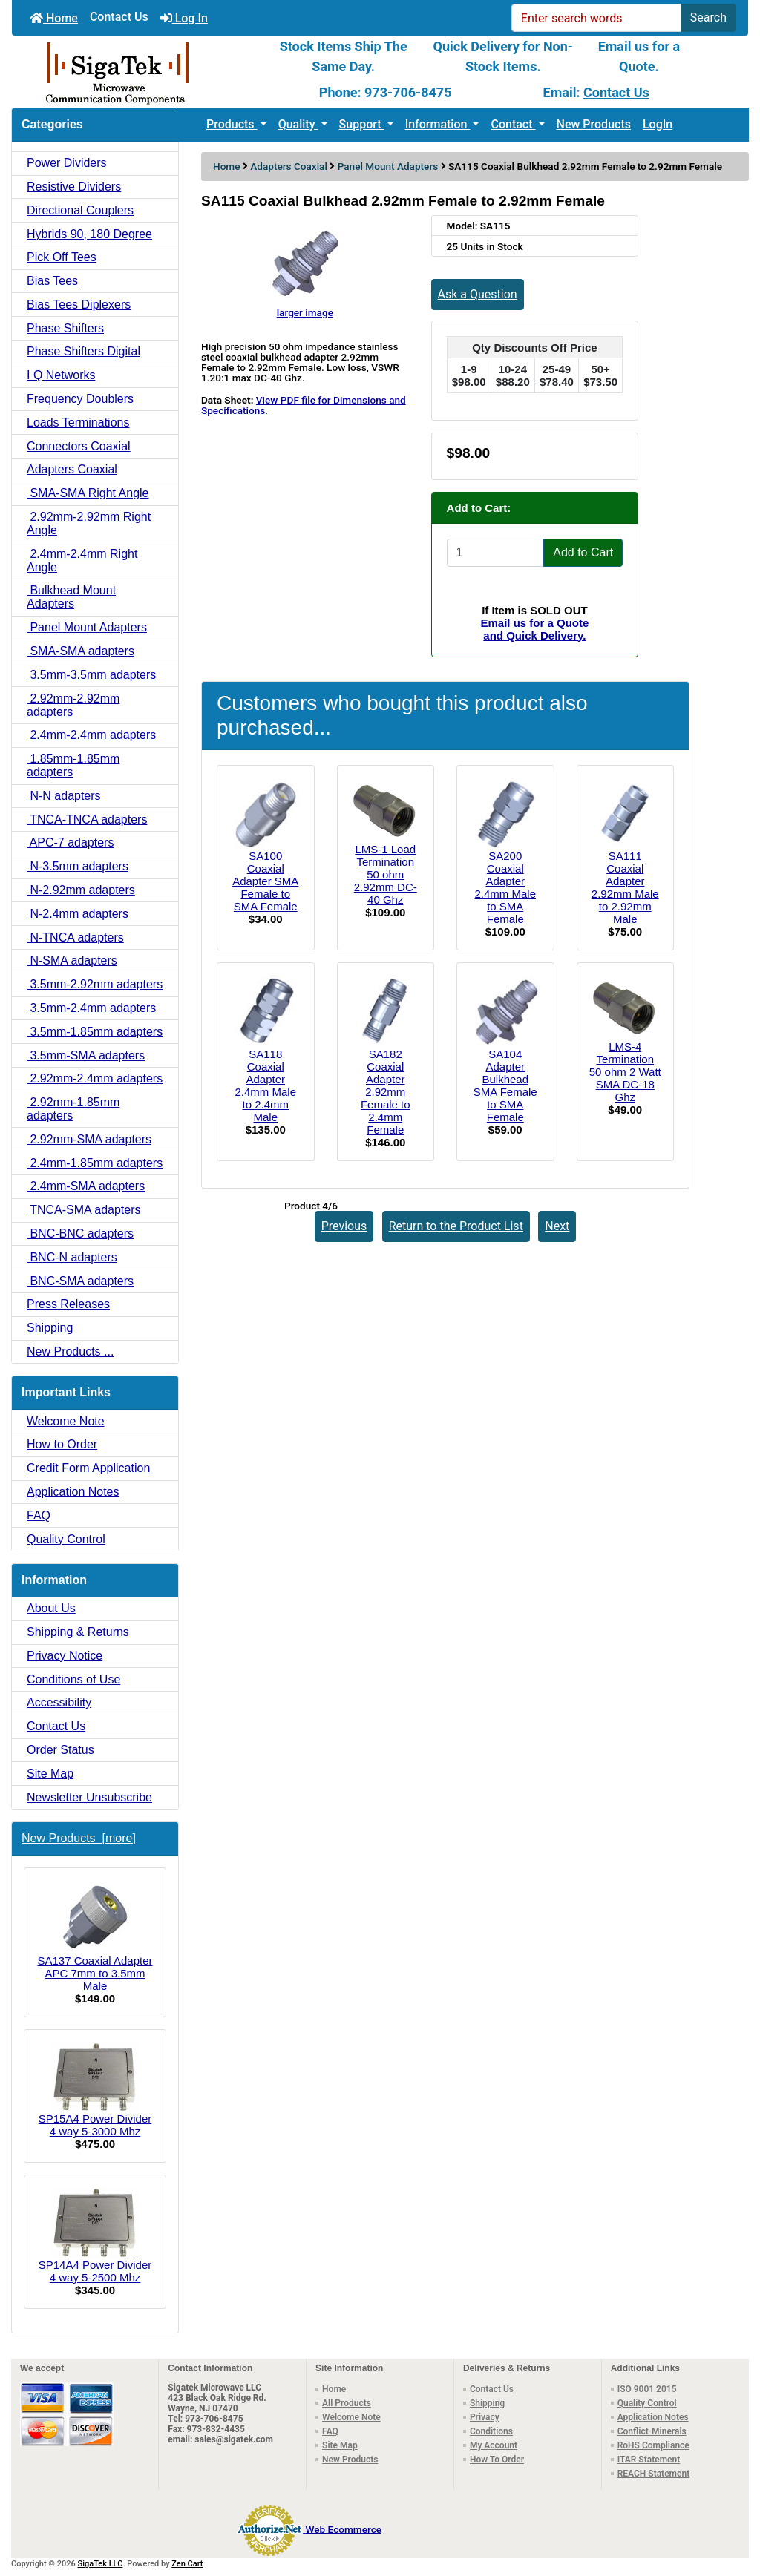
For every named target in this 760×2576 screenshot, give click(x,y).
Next (557, 1226)
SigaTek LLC (100, 2564)
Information (438, 124)
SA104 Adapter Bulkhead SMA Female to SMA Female (505, 1085)
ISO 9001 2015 (647, 2389)
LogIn (657, 124)
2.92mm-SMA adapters (89, 1139)
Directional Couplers (80, 210)
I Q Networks (61, 375)
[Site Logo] (134, 72)
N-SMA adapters (72, 960)
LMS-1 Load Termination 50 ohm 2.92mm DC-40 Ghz (385, 874)
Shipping (50, 1327)
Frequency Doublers (80, 398)
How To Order (497, 2459)
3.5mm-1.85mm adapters (95, 1031)
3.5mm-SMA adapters (86, 1055)
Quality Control (66, 1539)
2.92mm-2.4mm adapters (95, 1078)
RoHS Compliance (653, 2445)
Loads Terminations (78, 422)
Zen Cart (187, 2564)
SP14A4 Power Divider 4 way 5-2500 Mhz (95, 2235)
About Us (51, 1608)
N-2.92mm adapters (81, 890)
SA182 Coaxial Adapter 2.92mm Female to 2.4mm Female (385, 1092)
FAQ (38, 1515)
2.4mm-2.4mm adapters (91, 735)
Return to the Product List (456, 1226)
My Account (493, 2445)
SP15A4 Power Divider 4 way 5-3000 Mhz (95, 2090)
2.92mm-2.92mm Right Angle (89, 523)
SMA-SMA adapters (80, 651)
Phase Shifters (65, 328)
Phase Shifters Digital (83, 351)
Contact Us (119, 17)
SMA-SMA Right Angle (88, 493)
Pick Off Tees (61, 257)
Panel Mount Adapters (388, 166)
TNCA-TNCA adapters (87, 819)
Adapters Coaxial (288, 166)
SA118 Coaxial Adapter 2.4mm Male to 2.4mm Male (265, 1085)
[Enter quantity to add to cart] (496, 553)
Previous (344, 1226)
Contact (513, 124)
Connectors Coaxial (79, 446)
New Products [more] (79, 1838)
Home (54, 18)
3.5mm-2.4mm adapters (91, 1008)
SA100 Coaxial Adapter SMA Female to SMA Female (265, 881)
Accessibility (59, 1702)
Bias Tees (52, 281)
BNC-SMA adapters (80, 1281)
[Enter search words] (596, 18)
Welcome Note (66, 1421)
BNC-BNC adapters (80, 1233)
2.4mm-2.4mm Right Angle (82, 561)
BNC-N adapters (72, 1257)
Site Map (50, 1773)
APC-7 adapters (70, 842)
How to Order (62, 1444)
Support (361, 124)
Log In (184, 18)
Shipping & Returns (78, 1632)
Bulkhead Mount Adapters (71, 597)
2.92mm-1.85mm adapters (73, 1109)
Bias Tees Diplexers (79, 304)
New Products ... (70, 1351)
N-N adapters (64, 795)
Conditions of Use (73, 1679)
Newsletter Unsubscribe (89, 1797)
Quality (298, 124)
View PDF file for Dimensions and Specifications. (303, 405)
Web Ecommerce (343, 2528)
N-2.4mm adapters (77, 913)
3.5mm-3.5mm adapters (91, 674)
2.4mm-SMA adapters (86, 1186)
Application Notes (73, 1491)
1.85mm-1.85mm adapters (73, 765)
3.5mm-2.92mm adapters (95, 984)
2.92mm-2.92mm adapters (73, 705)
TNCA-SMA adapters (84, 1209)
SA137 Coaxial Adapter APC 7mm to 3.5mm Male (94, 1936)
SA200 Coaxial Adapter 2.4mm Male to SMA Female (505, 887)
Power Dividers (67, 163)
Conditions (491, 2431)
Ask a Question (477, 294)
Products (232, 124)
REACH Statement (654, 2473)
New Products (594, 124)
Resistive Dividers (74, 186)
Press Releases (68, 1304)
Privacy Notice (64, 1655)
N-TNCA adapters (75, 937)
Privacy (484, 2417)
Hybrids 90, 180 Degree (89, 234)
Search (708, 17)
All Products (346, 2403)
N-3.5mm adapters (77, 866)
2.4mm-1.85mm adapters (95, 1163)
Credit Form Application (88, 1468)
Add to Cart (583, 552)
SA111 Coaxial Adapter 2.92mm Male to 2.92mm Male (625, 887)
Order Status (60, 1750)
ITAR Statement (649, 2459)
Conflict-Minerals (652, 2431)
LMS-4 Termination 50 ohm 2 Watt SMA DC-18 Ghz (625, 1071)
